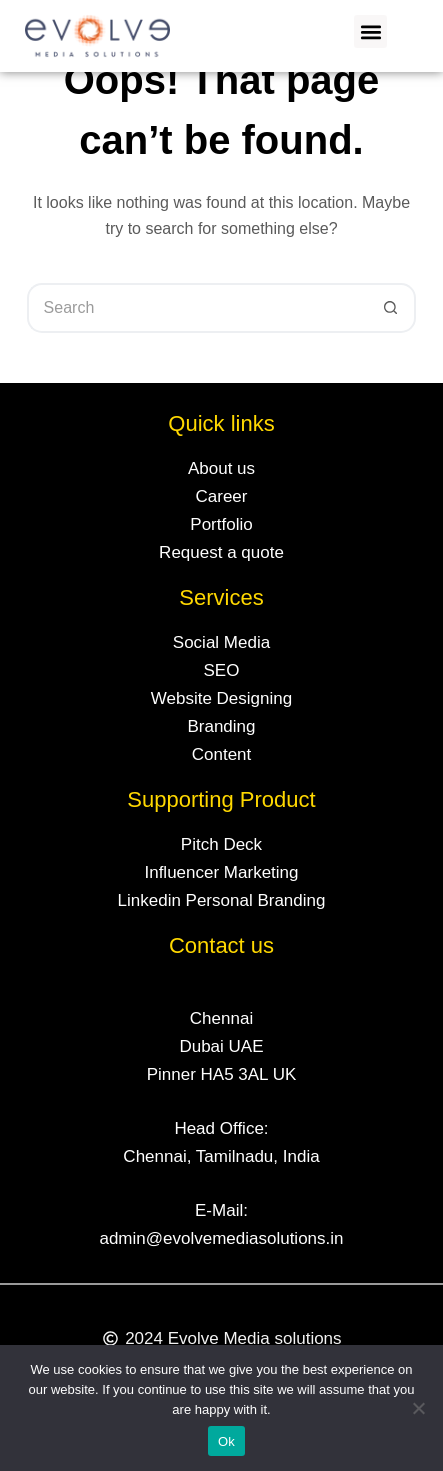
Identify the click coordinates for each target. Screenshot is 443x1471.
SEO (222, 670)
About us (221, 468)
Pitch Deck (221, 844)
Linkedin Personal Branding (222, 900)
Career (222, 496)
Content (222, 754)
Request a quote (221, 552)
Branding (221, 726)
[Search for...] (197, 308)
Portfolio (221, 524)
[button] (370, 31)
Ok (226, 1441)
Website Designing (221, 698)
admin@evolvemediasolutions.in (221, 1238)
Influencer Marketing (221, 872)
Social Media (221, 642)
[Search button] (391, 308)
